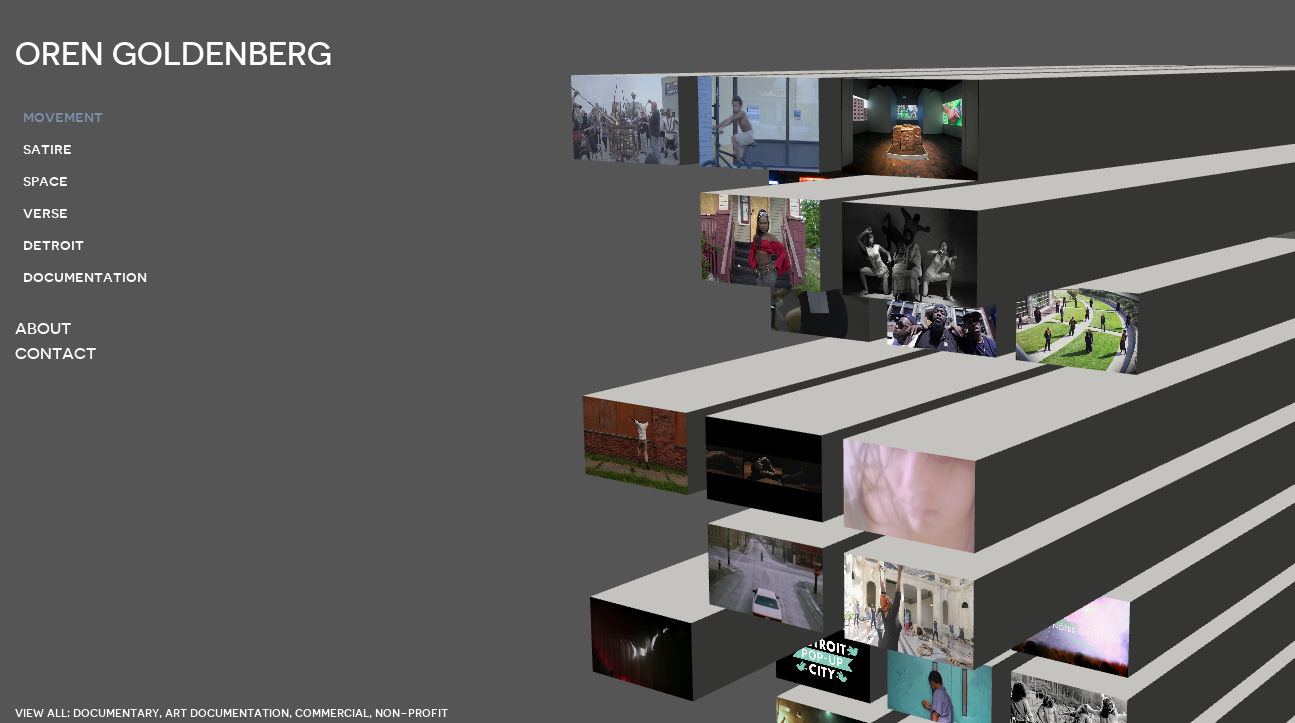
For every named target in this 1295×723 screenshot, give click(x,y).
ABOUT (43, 329)
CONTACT (55, 354)
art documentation (227, 712)
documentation (85, 277)
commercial (332, 712)
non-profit (411, 712)
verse (45, 213)
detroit (53, 245)
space (45, 181)
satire (47, 149)
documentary (116, 712)
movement (63, 117)
